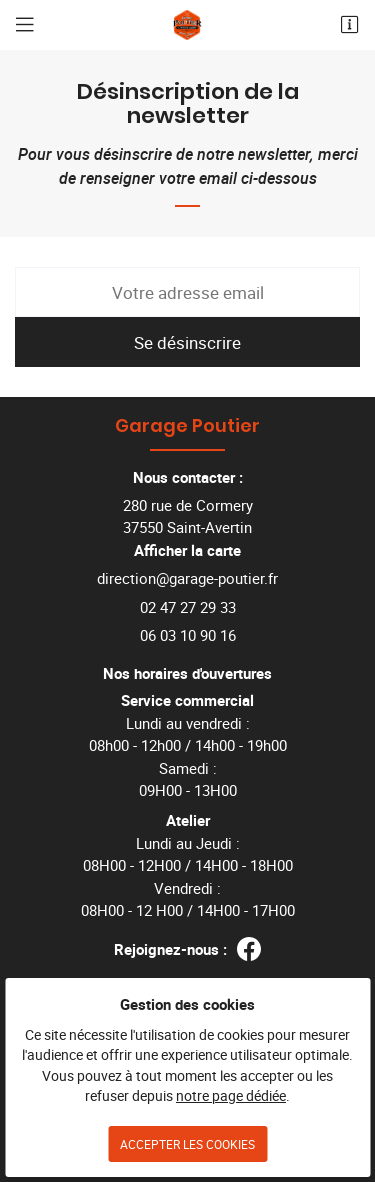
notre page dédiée (231, 1096)
